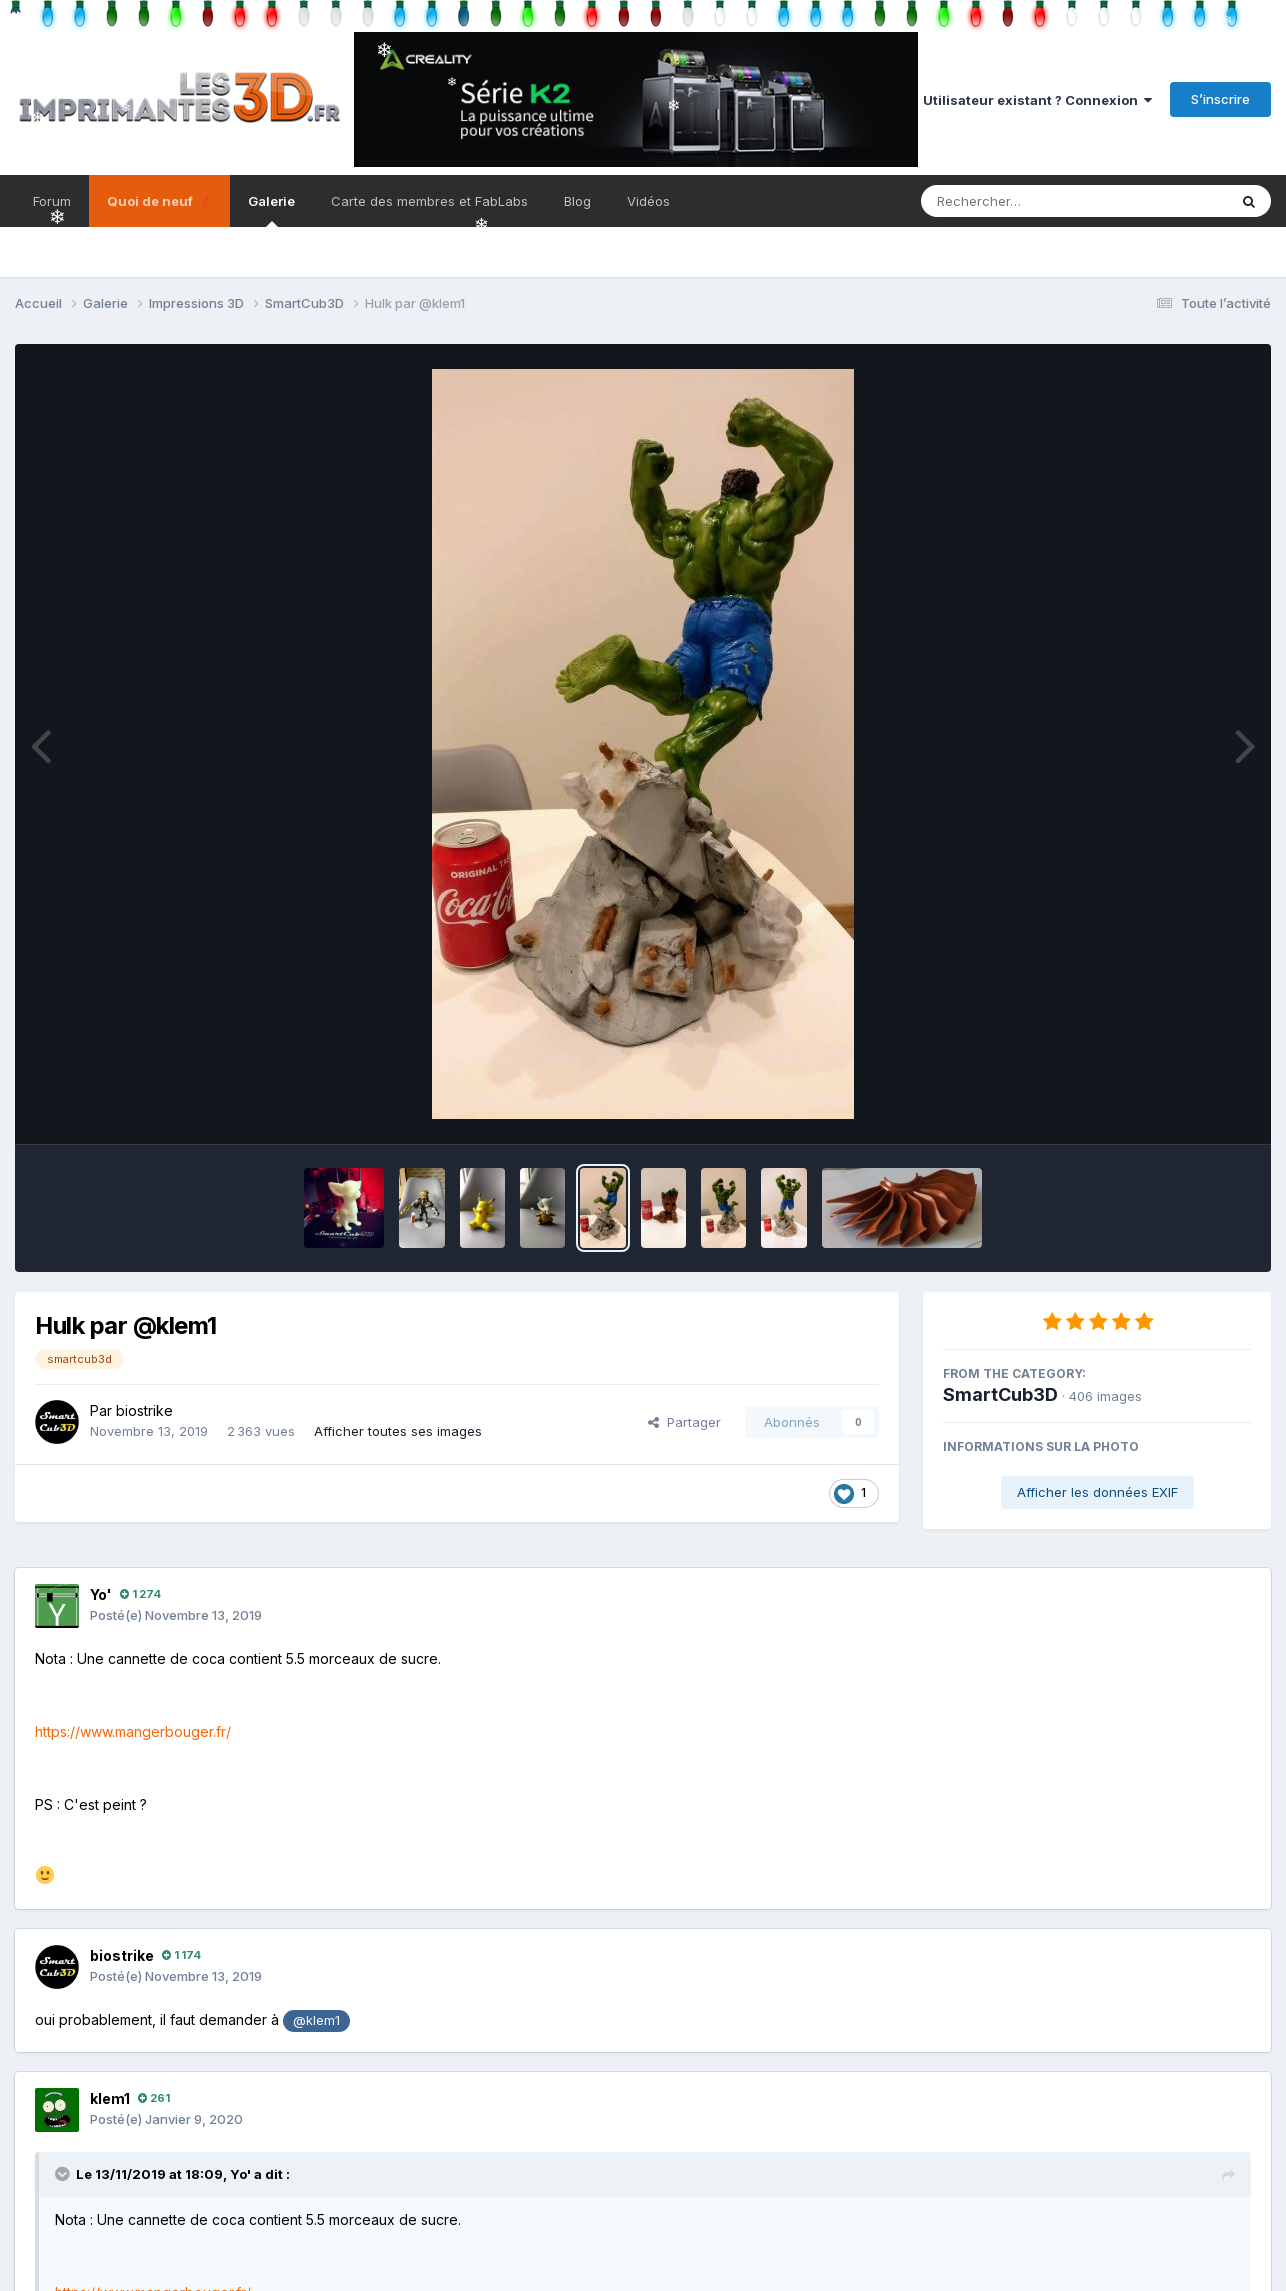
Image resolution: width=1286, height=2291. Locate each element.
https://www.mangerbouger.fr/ (133, 1731)
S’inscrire (1220, 99)
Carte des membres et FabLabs (429, 201)
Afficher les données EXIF (1097, 1492)
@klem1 (316, 2020)
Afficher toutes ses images (398, 1431)
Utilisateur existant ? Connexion (1037, 100)
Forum (52, 201)
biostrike (144, 1410)
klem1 (110, 2098)
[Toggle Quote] (64, 2174)
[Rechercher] (1016, 201)
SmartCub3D (1000, 1394)
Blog (577, 201)
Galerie (271, 210)
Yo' (101, 1594)
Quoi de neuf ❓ (159, 201)
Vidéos (648, 201)
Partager (684, 1422)
